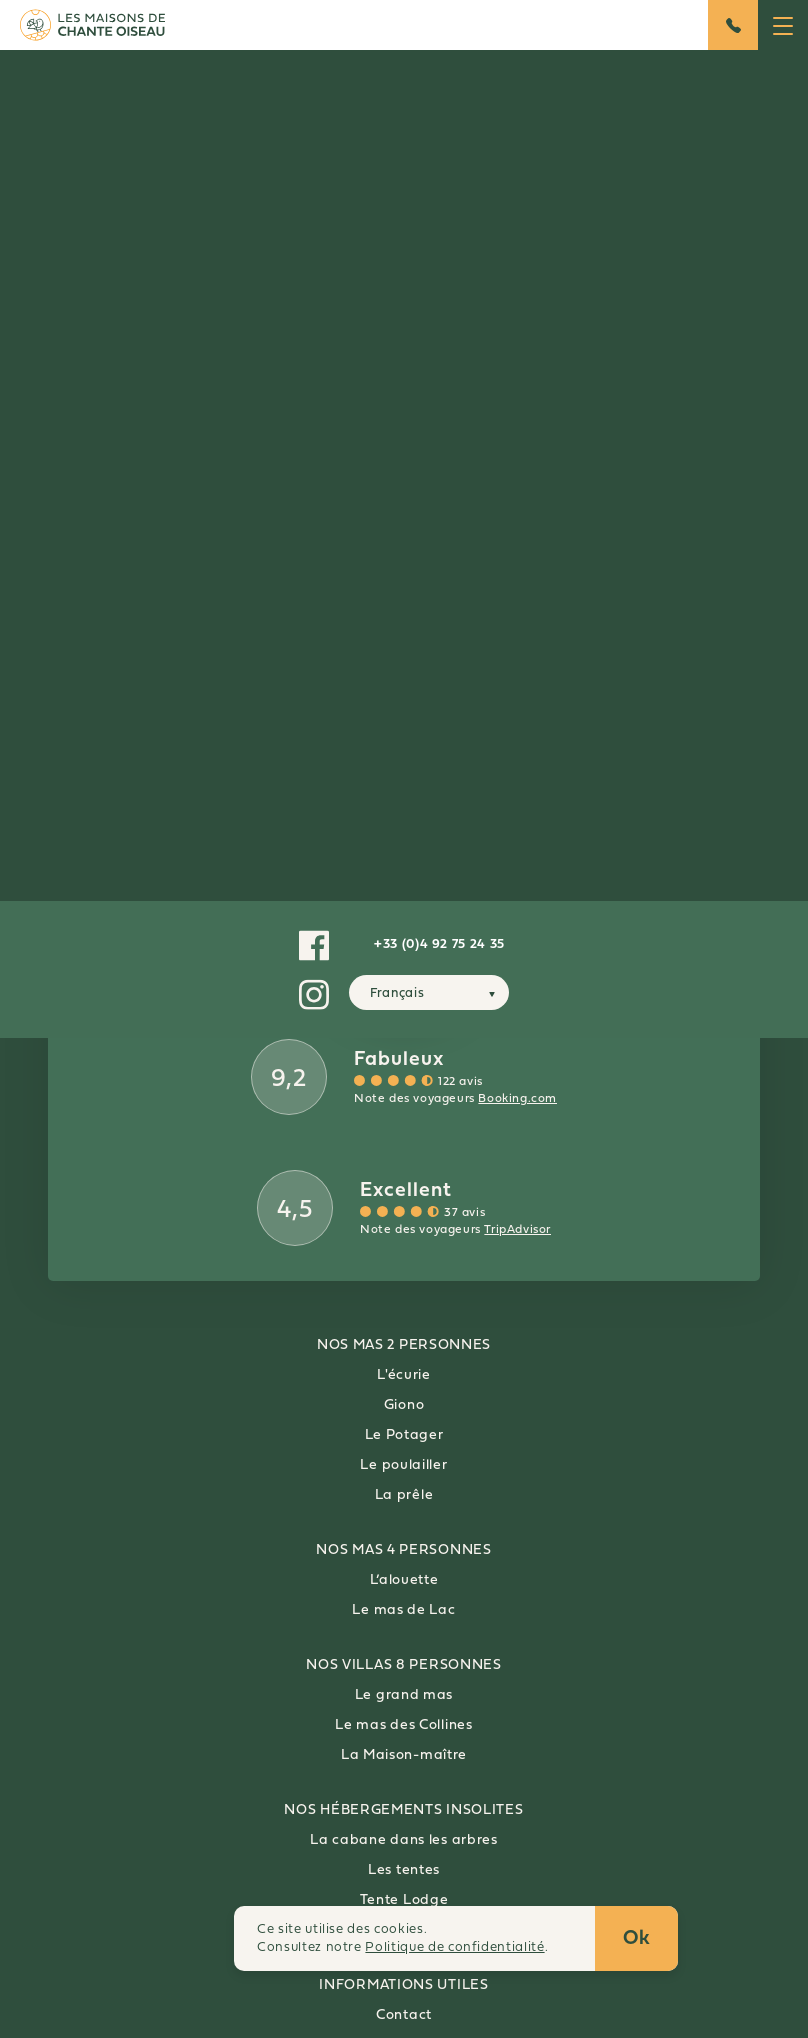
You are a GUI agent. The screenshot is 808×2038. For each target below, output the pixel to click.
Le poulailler (403, 1465)
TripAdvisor (517, 1230)
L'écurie (404, 1375)
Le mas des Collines (403, 1725)
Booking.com (517, 1099)
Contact (404, 2015)
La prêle (404, 1495)
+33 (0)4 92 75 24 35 (439, 944)
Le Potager (404, 1435)
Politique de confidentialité (454, 1947)
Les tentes (404, 1870)
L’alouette (404, 1580)
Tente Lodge (404, 1900)
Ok (637, 1939)
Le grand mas (404, 1695)
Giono (404, 1405)
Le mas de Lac (403, 1610)
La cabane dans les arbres (404, 1840)
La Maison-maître (404, 1755)
